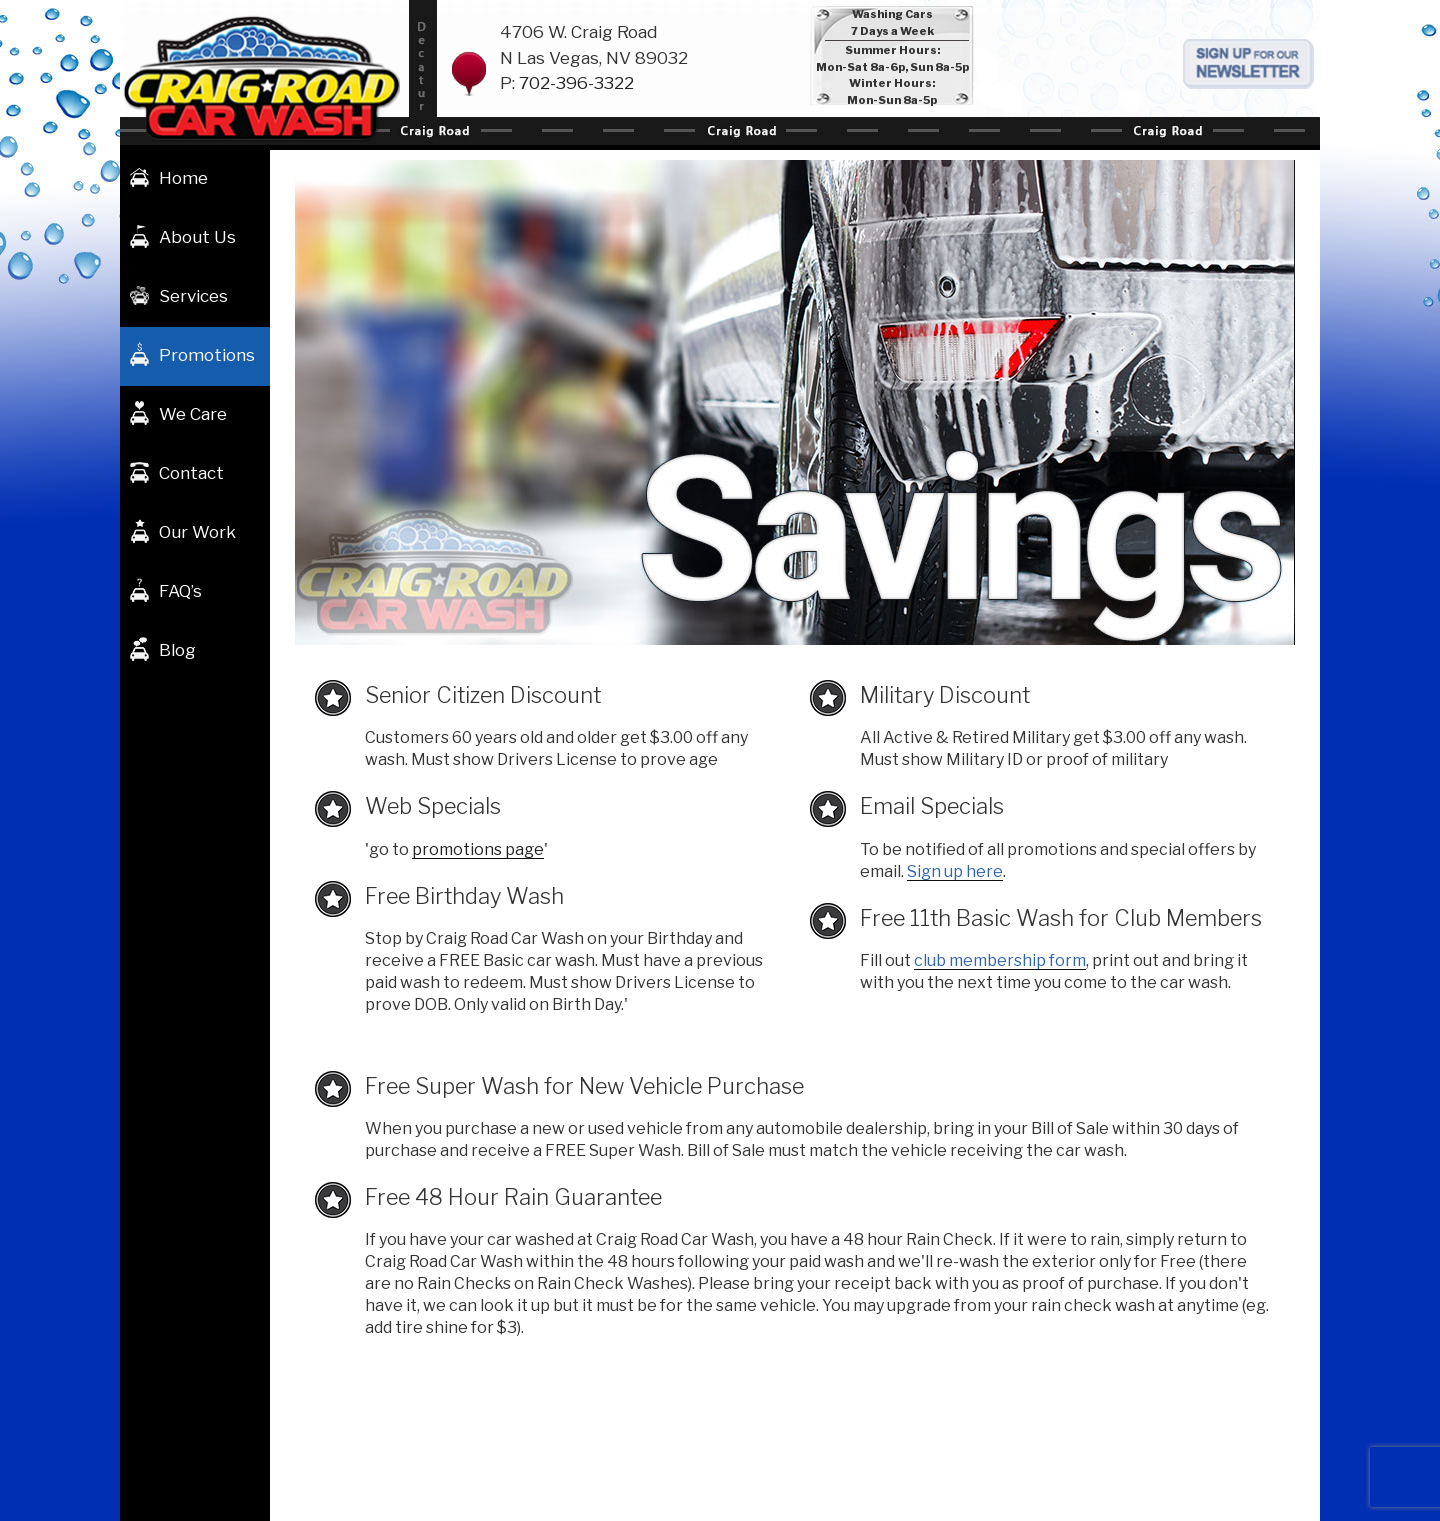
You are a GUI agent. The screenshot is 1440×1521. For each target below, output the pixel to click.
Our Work (197, 532)
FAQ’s (180, 591)
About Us (197, 237)
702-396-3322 (576, 83)
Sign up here (955, 871)
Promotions (207, 355)
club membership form (1000, 960)
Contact (191, 473)
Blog (177, 650)
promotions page (478, 849)
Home (183, 178)
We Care (193, 414)
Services (193, 296)
